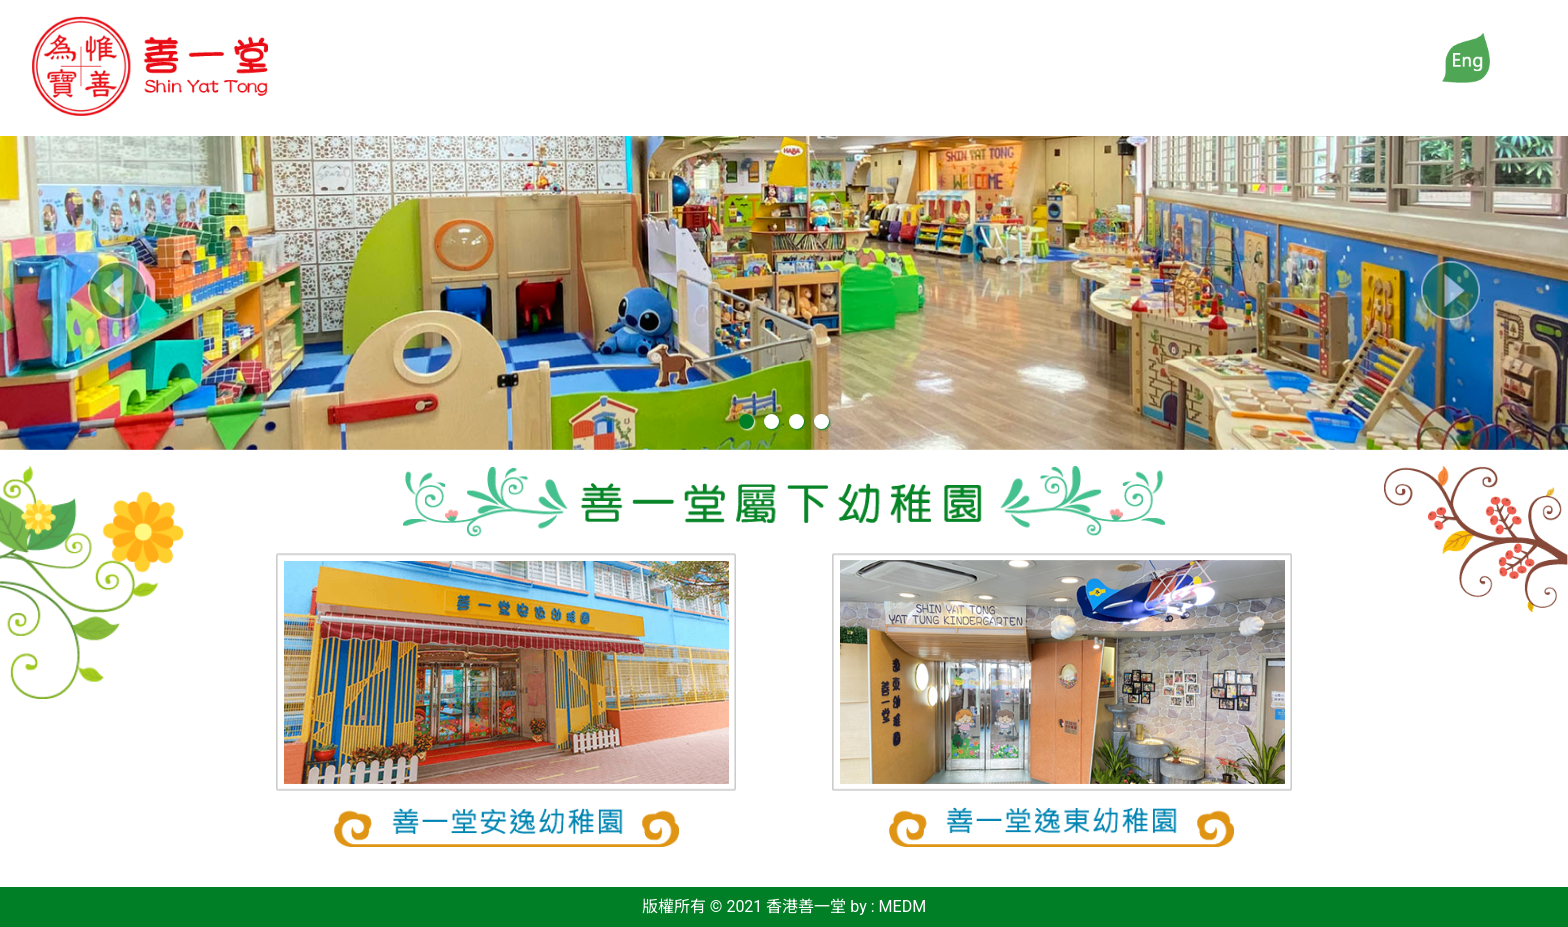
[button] (117, 291)
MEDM (903, 906)
